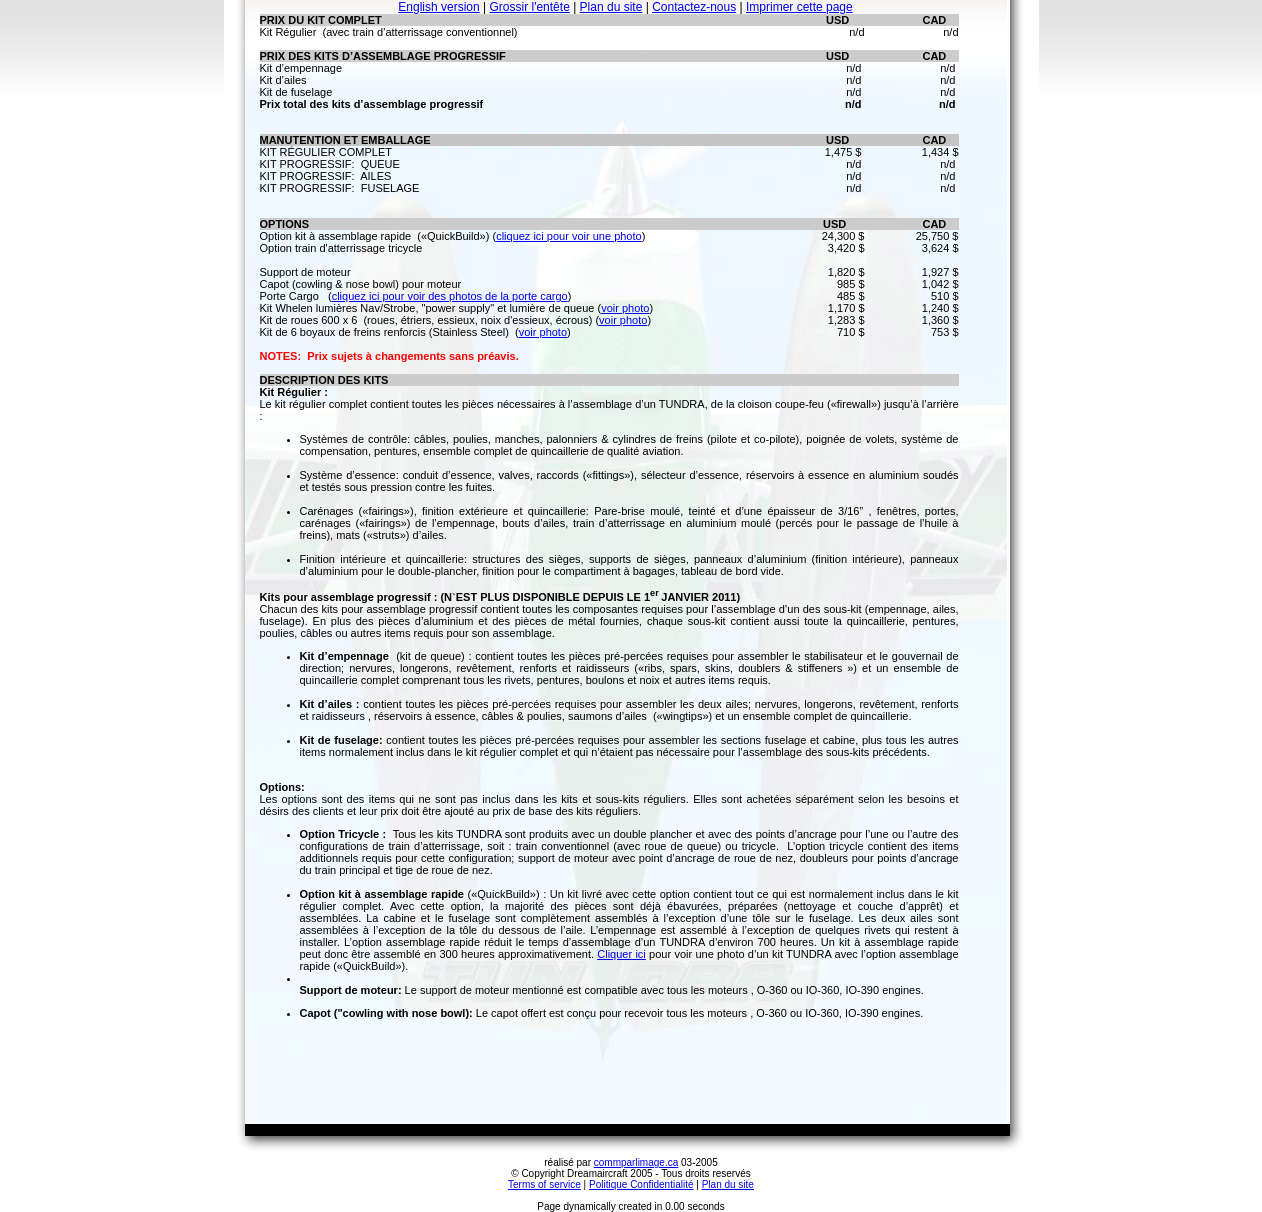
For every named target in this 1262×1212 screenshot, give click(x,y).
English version (438, 7)
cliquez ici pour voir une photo (569, 236)
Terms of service (544, 1184)
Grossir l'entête (529, 7)
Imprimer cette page (799, 7)
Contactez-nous (694, 7)
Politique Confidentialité (641, 1184)
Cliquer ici (621, 954)
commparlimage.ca (636, 1162)
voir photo (625, 308)
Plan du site (611, 7)
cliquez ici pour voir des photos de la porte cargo (450, 296)
